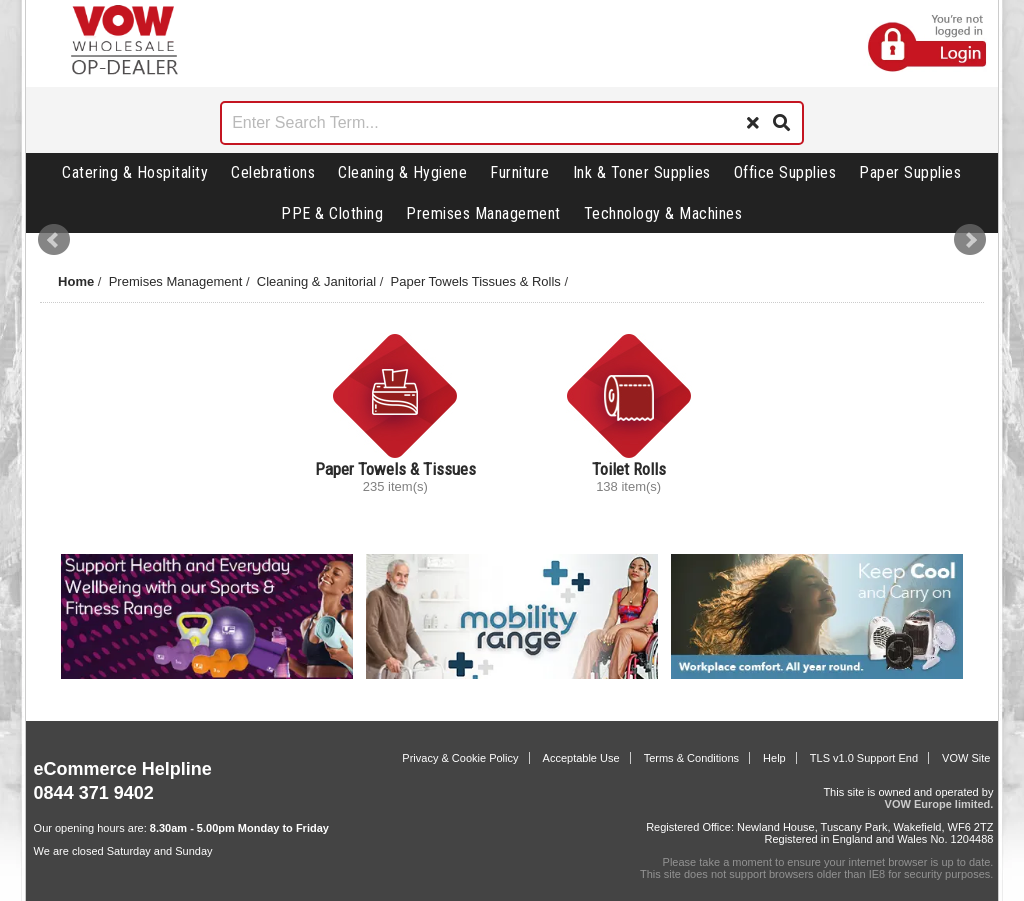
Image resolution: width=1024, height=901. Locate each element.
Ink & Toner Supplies (642, 172)
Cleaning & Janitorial (316, 281)
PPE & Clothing (332, 213)
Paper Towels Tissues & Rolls (476, 281)
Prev (54, 240)
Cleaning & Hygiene (402, 172)
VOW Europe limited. (939, 804)
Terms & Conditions (691, 758)
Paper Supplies (910, 172)
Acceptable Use (581, 758)
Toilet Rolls (629, 469)
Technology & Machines (663, 213)
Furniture (520, 172)
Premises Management (483, 213)
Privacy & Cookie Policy (460, 758)
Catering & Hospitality (135, 172)
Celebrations (273, 172)
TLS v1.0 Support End (864, 758)
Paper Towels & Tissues (395, 469)
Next (970, 240)
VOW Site (966, 758)
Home (76, 281)
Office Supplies (785, 172)
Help (774, 758)
